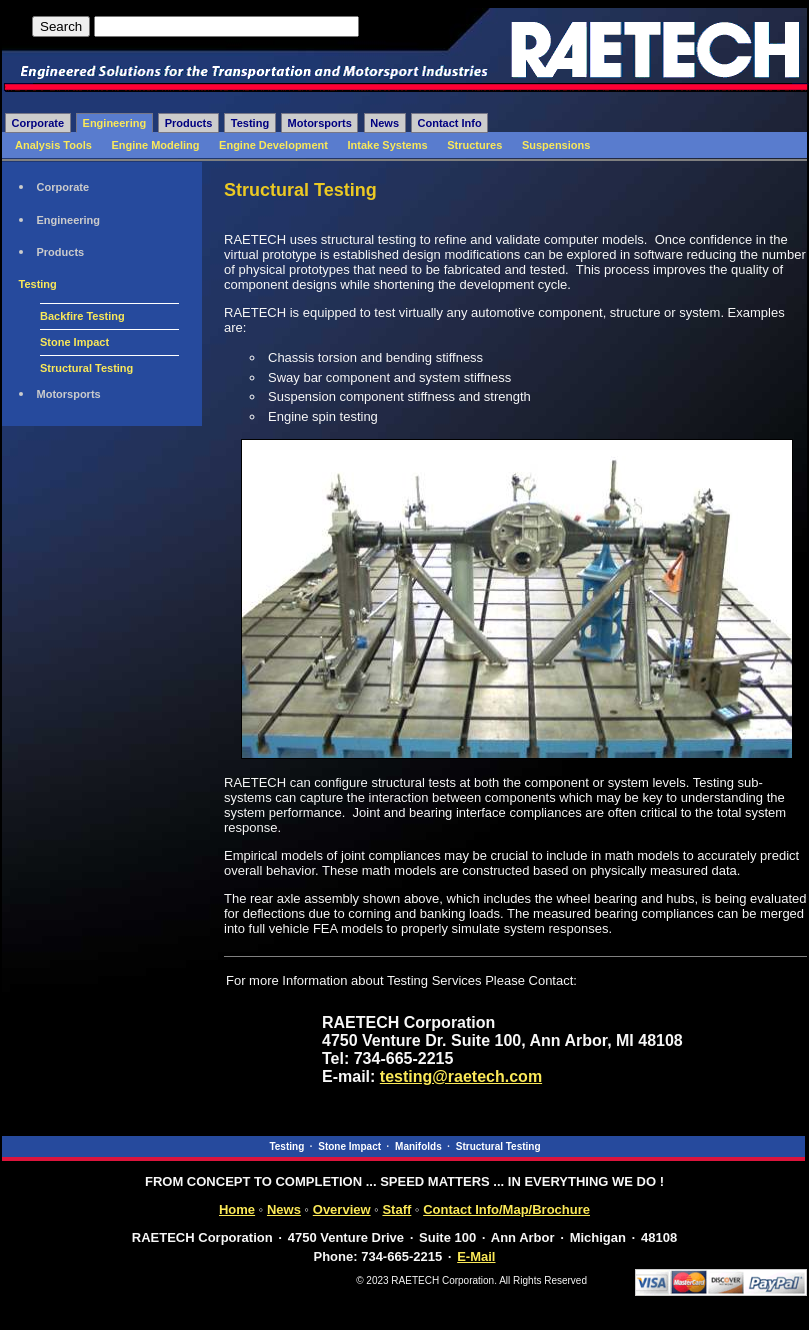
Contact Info (450, 123)
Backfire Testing (82, 316)
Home (237, 1209)
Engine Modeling (155, 145)
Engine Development (273, 145)
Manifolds (418, 1146)
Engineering (115, 123)
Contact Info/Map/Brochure (506, 1209)
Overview (342, 1209)
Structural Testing (86, 368)
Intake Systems (388, 145)
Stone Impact (74, 342)
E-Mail (476, 1256)
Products (189, 123)
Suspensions (556, 145)
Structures (474, 145)
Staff (396, 1209)
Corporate (38, 123)
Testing (250, 123)
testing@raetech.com (461, 1076)
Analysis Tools (53, 145)
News (384, 123)
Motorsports (320, 123)
